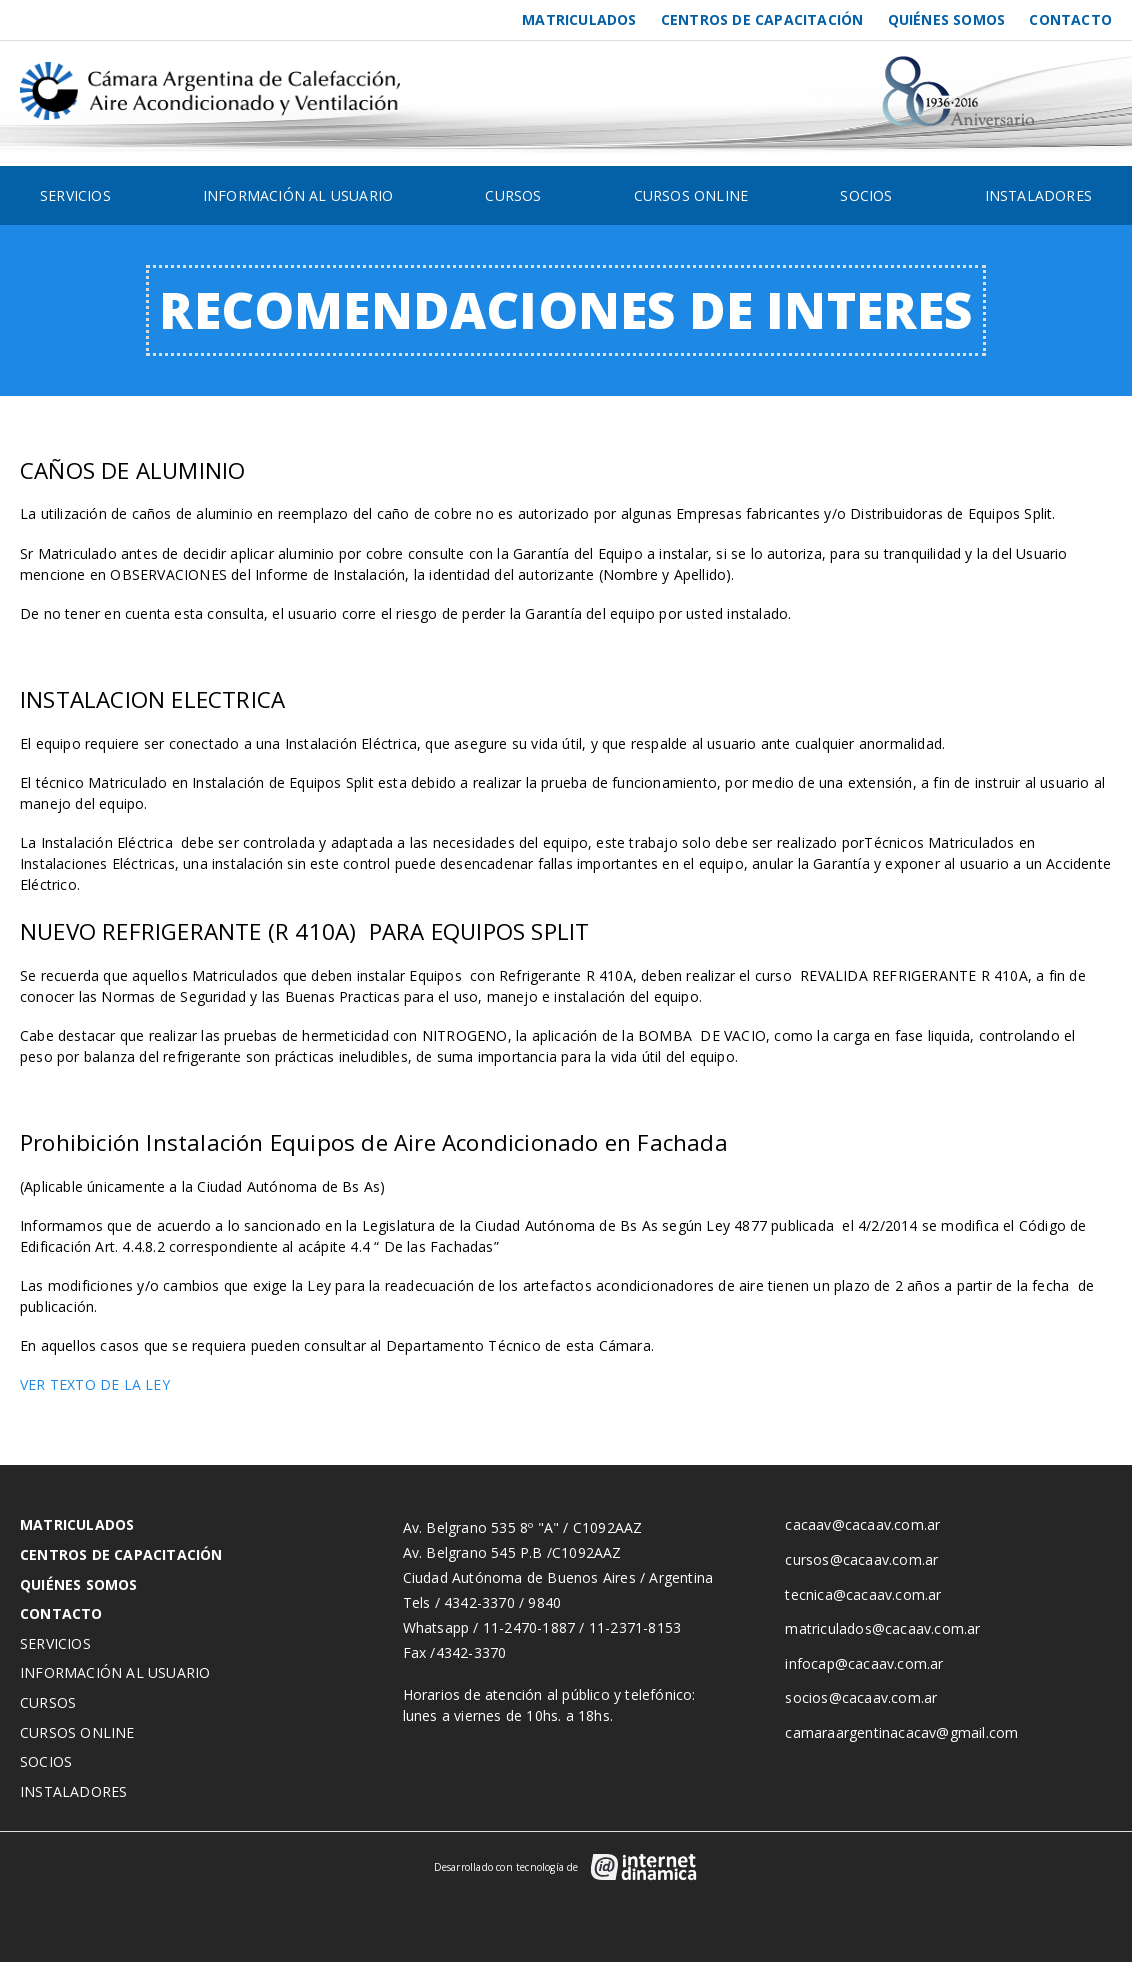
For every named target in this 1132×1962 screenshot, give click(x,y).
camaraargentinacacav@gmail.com (901, 1732)
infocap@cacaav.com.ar (864, 1663)
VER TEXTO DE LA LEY (95, 1384)
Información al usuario (298, 195)
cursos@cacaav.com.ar (861, 1559)
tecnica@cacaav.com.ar (863, 1594)
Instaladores (1038, 195)
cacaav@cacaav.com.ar (862, 1524)
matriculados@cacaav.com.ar (882, 1628)
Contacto (1070, 19)
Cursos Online (691, 195)
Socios (866, 195)
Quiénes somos (947, 19)
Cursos (513, 195)
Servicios (75, 195)
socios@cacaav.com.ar (861, 1697)
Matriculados (579, 19)
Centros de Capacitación (762, 19)
